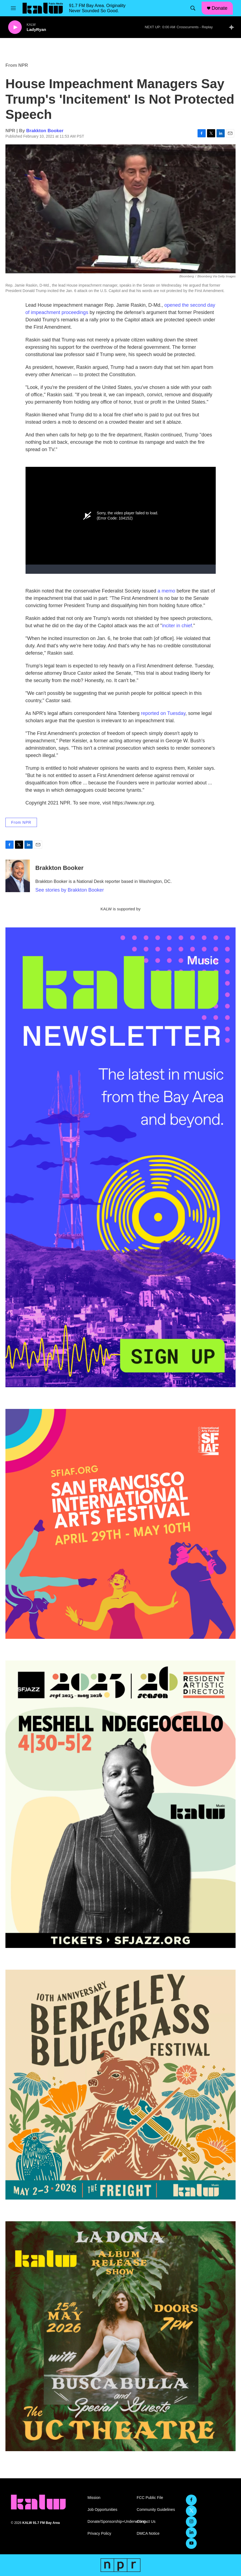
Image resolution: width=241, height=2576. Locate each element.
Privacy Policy (99, 2533)
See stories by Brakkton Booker (69, 890)
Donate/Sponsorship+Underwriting (109, 2522)
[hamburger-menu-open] (13, 8)
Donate (219, 8)
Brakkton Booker (45, 130)
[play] (15, 27)
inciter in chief (177, 625)
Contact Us (146, 2522)
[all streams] (233, 27)
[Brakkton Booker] (17, 876)
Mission (93, 2498)
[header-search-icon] (193, 8)
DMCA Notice (148, 2533)
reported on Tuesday (163, 713)
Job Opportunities (102, 2510)
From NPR (16, 65)
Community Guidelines (156, 2510)
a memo (166, 591)
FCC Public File (150, 2498)
